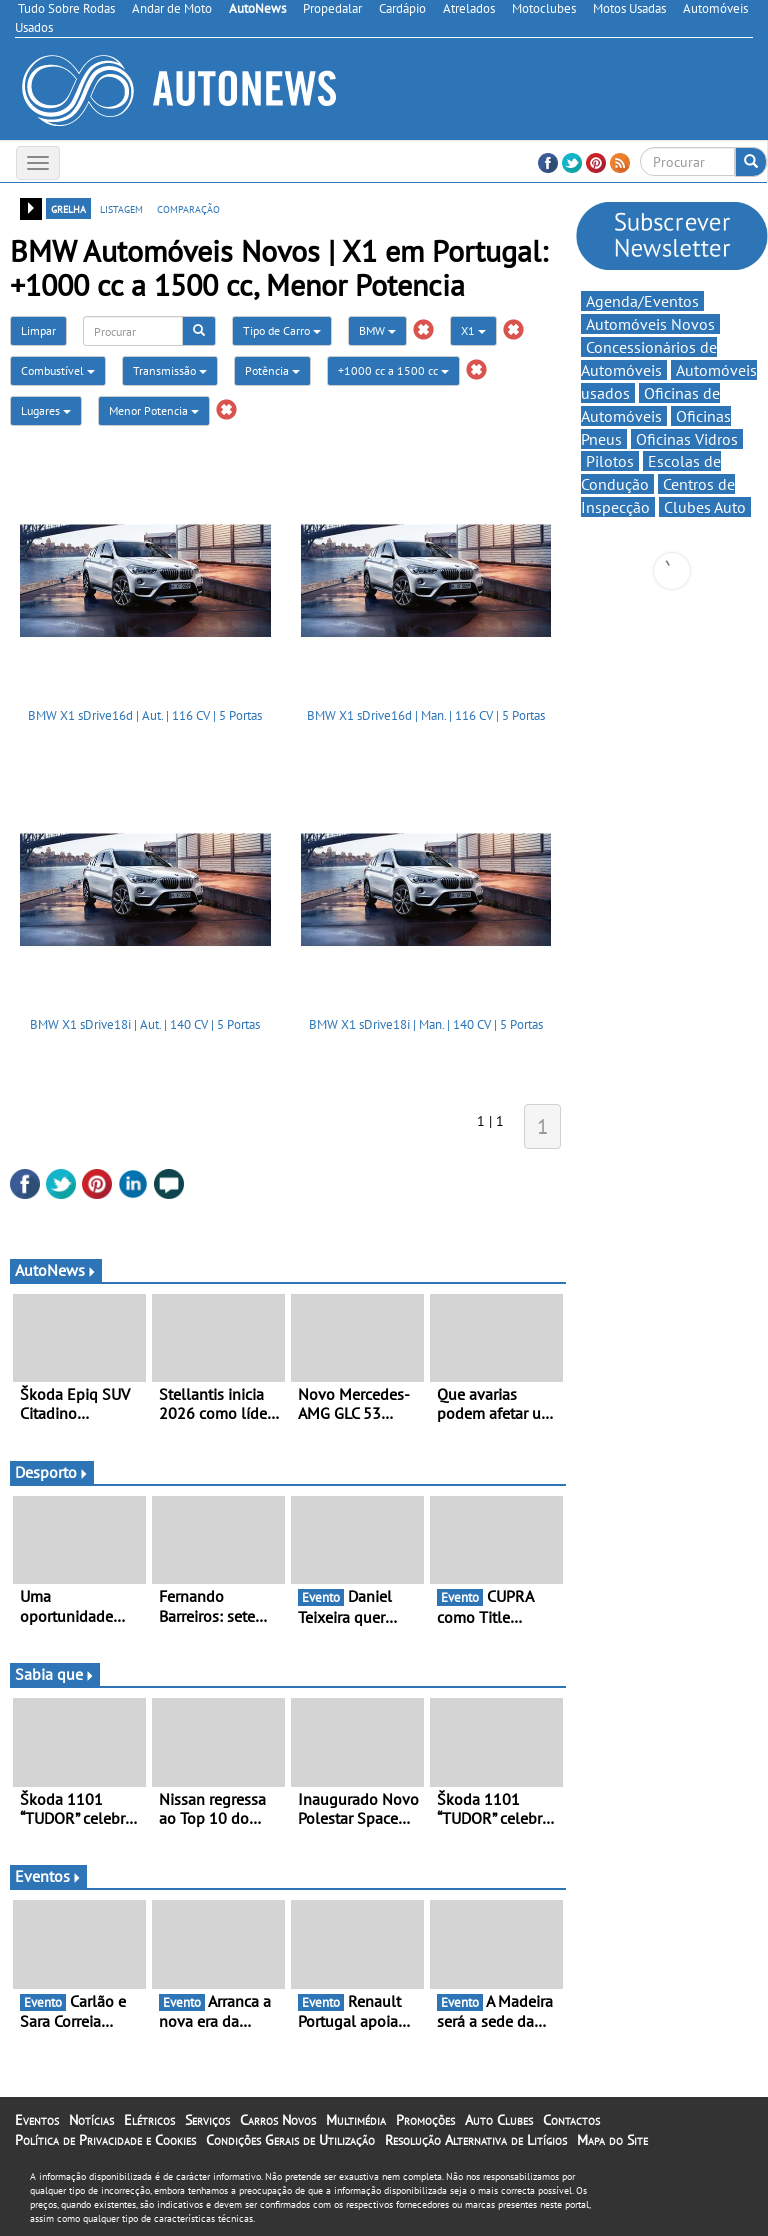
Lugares (46, 410)
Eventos (48, 1876)
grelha (68, 208)
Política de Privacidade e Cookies (105, 2140)
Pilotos (610, 461)
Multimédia (356, 2120)
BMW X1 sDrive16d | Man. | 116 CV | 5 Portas (426, 715)
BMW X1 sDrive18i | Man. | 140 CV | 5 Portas (426, 1024)
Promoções (425, 2120)
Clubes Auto (705, 507)
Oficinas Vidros (687, 439)
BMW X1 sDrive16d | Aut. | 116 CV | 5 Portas (145, 715)
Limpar (38, 330)
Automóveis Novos (650, 324)
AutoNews (56, 1270)
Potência (272, 370)
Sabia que (55, 1674)
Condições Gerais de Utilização (290, 2140)
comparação (188, 208)
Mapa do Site (612, 2140)
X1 (473, 330)
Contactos (571, 2120)
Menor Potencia (154, 410)
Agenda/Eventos (642, 301)
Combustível (58, 370)
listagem (121, 208)
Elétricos (149, 2120)
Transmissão (170, 370)
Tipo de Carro (282, 330)
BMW (377, 330)
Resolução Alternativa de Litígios (476, 2140)
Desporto (52, 1472)
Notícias (91, 2120)
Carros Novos (278, 2120)
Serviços (207, 2120)
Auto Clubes (499, 2120)
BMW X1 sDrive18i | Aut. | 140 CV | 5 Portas (145, 1024)
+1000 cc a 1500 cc (393, 370)
